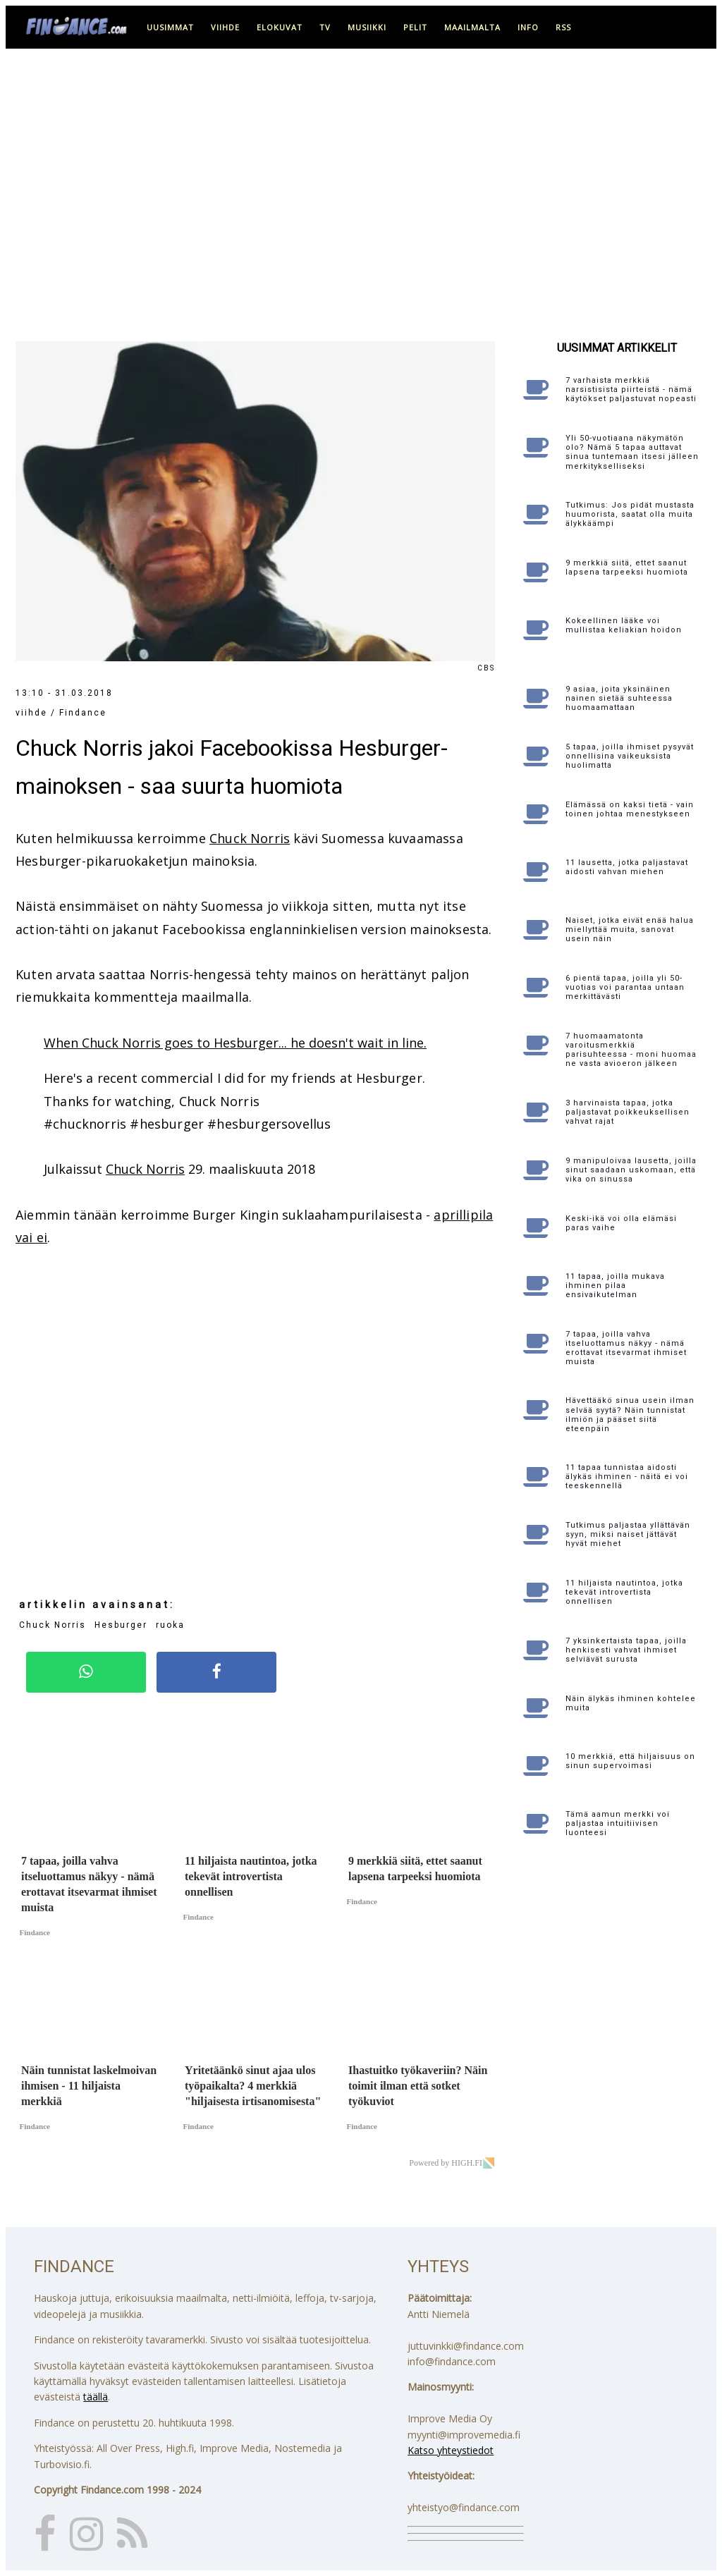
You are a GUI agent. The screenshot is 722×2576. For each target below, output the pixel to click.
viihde (225, 27)
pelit (415, 27)
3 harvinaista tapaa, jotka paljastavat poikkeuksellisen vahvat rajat (627, 1112)
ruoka (170, 1625)
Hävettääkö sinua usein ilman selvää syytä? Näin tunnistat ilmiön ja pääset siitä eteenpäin (630, 1414)
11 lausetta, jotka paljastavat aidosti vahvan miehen (626, 867)
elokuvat (279, 27)
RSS (563, 27)
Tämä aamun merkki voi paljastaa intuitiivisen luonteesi (617, 1823)
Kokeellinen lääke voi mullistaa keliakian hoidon (623, 625)
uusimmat (170, 27)
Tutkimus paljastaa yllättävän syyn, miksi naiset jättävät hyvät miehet (627, 1534)
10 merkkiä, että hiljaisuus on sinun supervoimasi (630, 1761)
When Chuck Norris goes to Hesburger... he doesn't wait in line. (235, 1042)
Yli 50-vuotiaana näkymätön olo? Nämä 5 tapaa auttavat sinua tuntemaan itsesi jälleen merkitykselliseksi (632, 452)
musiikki (367, 27)
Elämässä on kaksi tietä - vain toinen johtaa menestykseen (629, 809)
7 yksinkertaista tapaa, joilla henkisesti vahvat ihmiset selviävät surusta (626, 1650)
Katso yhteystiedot (451, 2450)
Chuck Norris (249, 838)
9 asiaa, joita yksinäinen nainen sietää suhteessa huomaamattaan (619, 698)
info (528, 27)
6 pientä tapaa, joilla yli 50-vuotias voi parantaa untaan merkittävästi (625, 987)
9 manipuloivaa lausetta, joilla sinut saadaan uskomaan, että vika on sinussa (631, 1170)
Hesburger (120, 1625)
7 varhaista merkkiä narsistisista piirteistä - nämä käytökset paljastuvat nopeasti (631, 389)
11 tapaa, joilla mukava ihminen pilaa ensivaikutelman (615, 1285)
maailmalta (472, 27)
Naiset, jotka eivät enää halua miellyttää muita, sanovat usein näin (629, 929)
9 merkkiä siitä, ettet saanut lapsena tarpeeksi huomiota (626, 567)
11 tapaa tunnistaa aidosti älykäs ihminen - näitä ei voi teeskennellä (626, 1476)
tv (325, 27)
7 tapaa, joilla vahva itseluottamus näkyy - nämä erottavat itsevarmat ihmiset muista (626, 1348)
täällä (95, 2396)
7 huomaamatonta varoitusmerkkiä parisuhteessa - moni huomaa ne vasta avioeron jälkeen (631, 1050)
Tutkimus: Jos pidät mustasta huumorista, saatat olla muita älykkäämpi (630, 514)
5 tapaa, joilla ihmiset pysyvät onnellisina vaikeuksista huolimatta (629, 756)
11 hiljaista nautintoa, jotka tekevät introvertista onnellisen (624, 1592)
